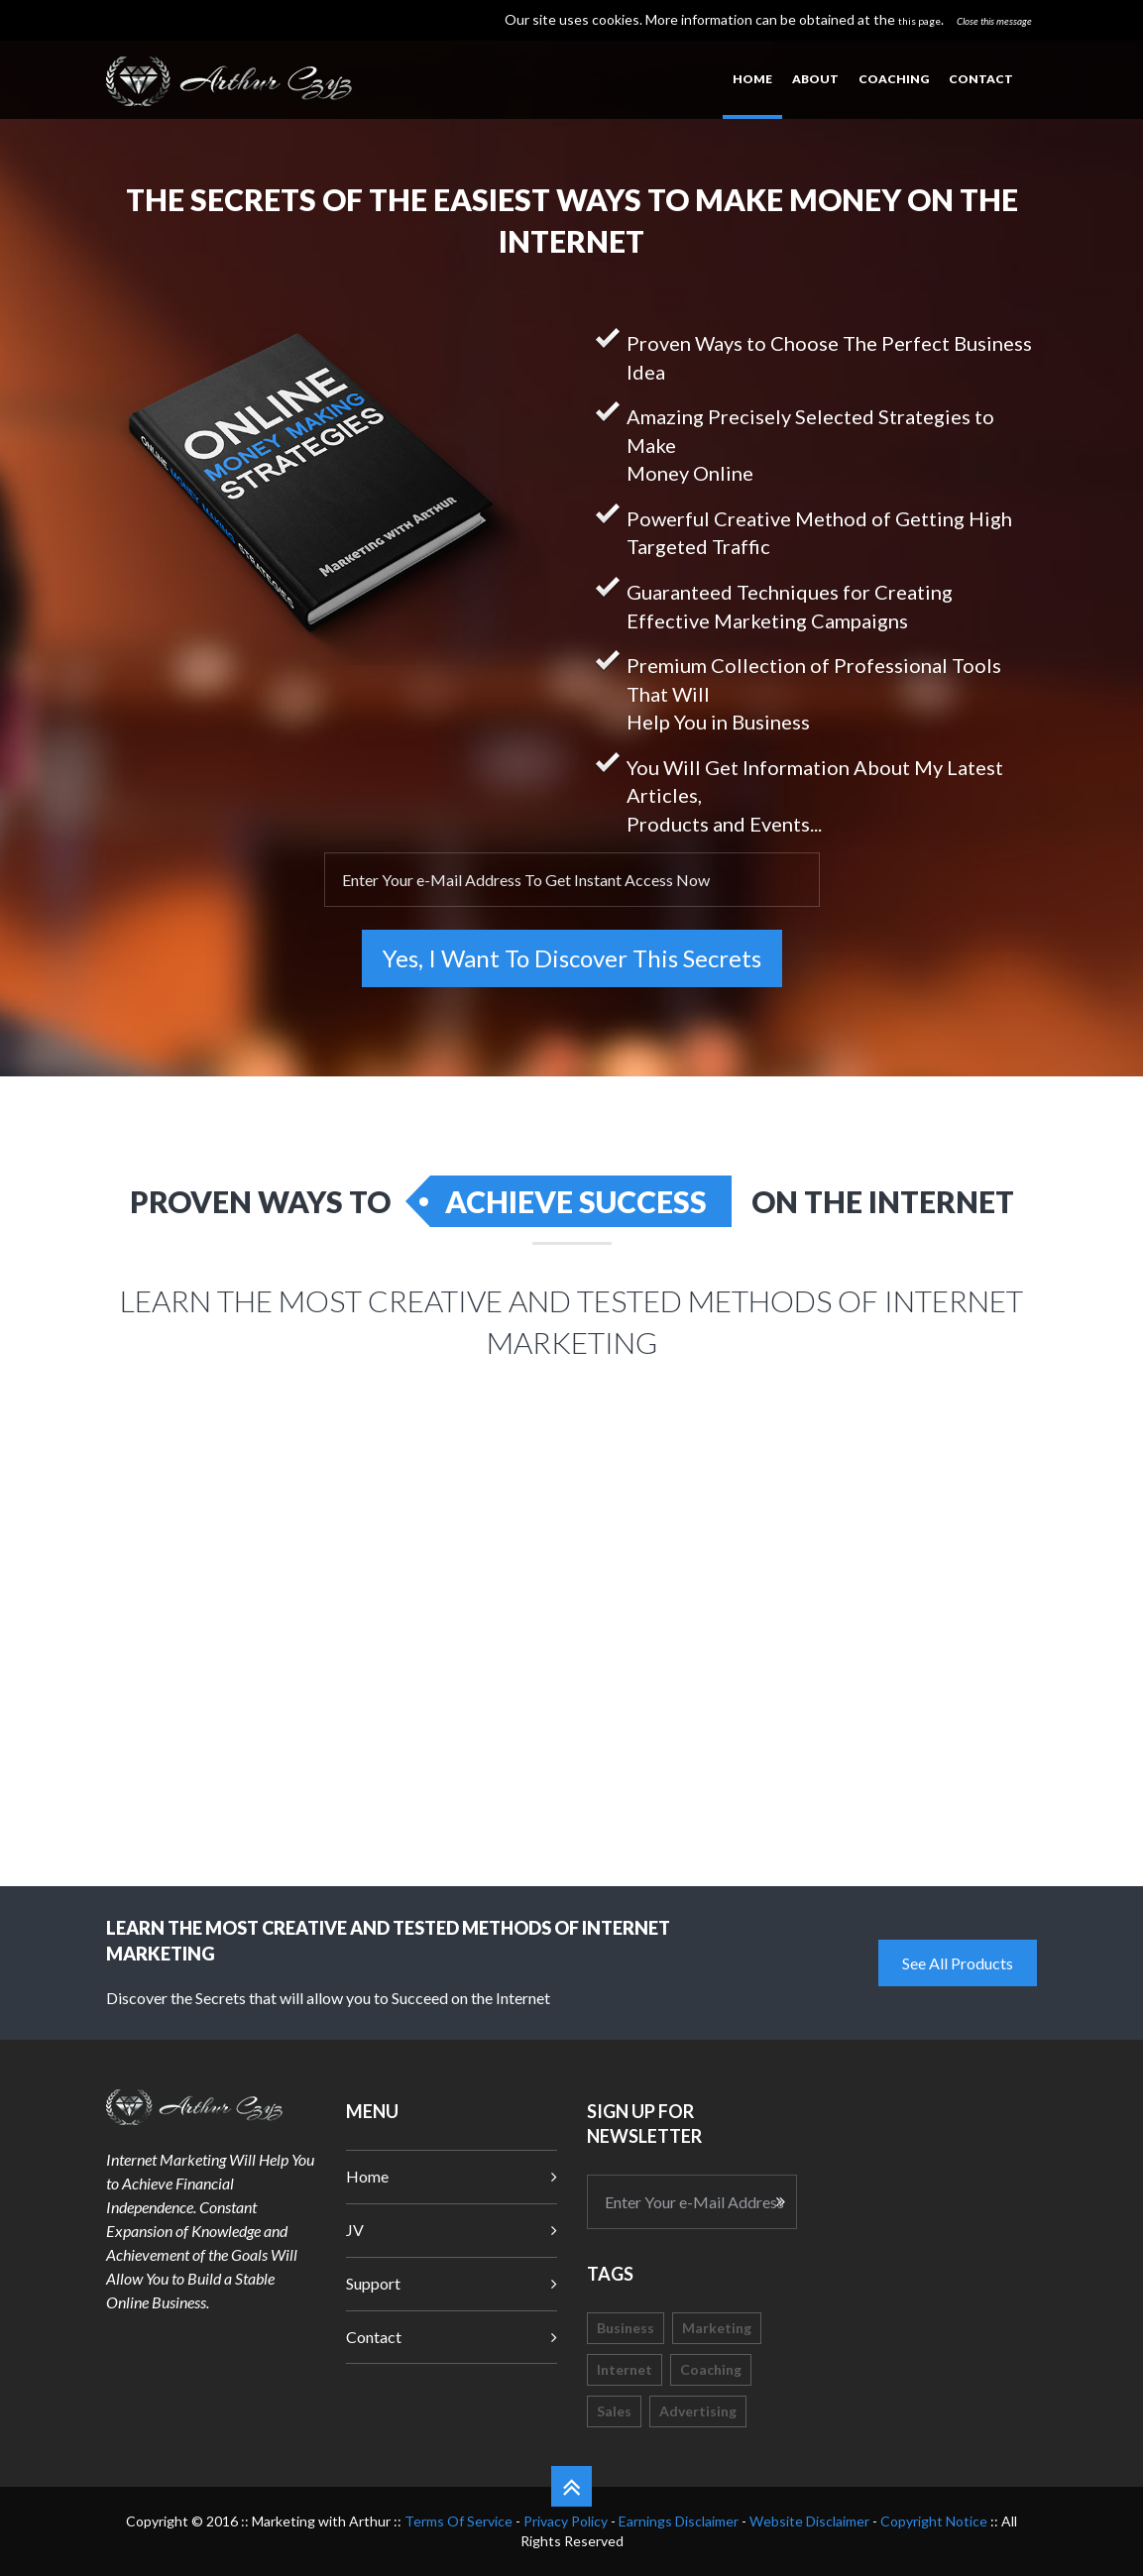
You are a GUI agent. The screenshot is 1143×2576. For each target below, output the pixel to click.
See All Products (957, 1963)
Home (752, 78)
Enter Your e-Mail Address (694, 2201)
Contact (981, 78)
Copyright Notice (933, 2521)
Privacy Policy (565, 2521)
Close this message (994, 21)
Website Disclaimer (809, 2521)
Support (373, 2283)
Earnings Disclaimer (679, 2521)
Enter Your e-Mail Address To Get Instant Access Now (526, 879)
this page (919, 21)
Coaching (893, 78)
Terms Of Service (458, 2521)
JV (355, 2229)
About (815, 78)
